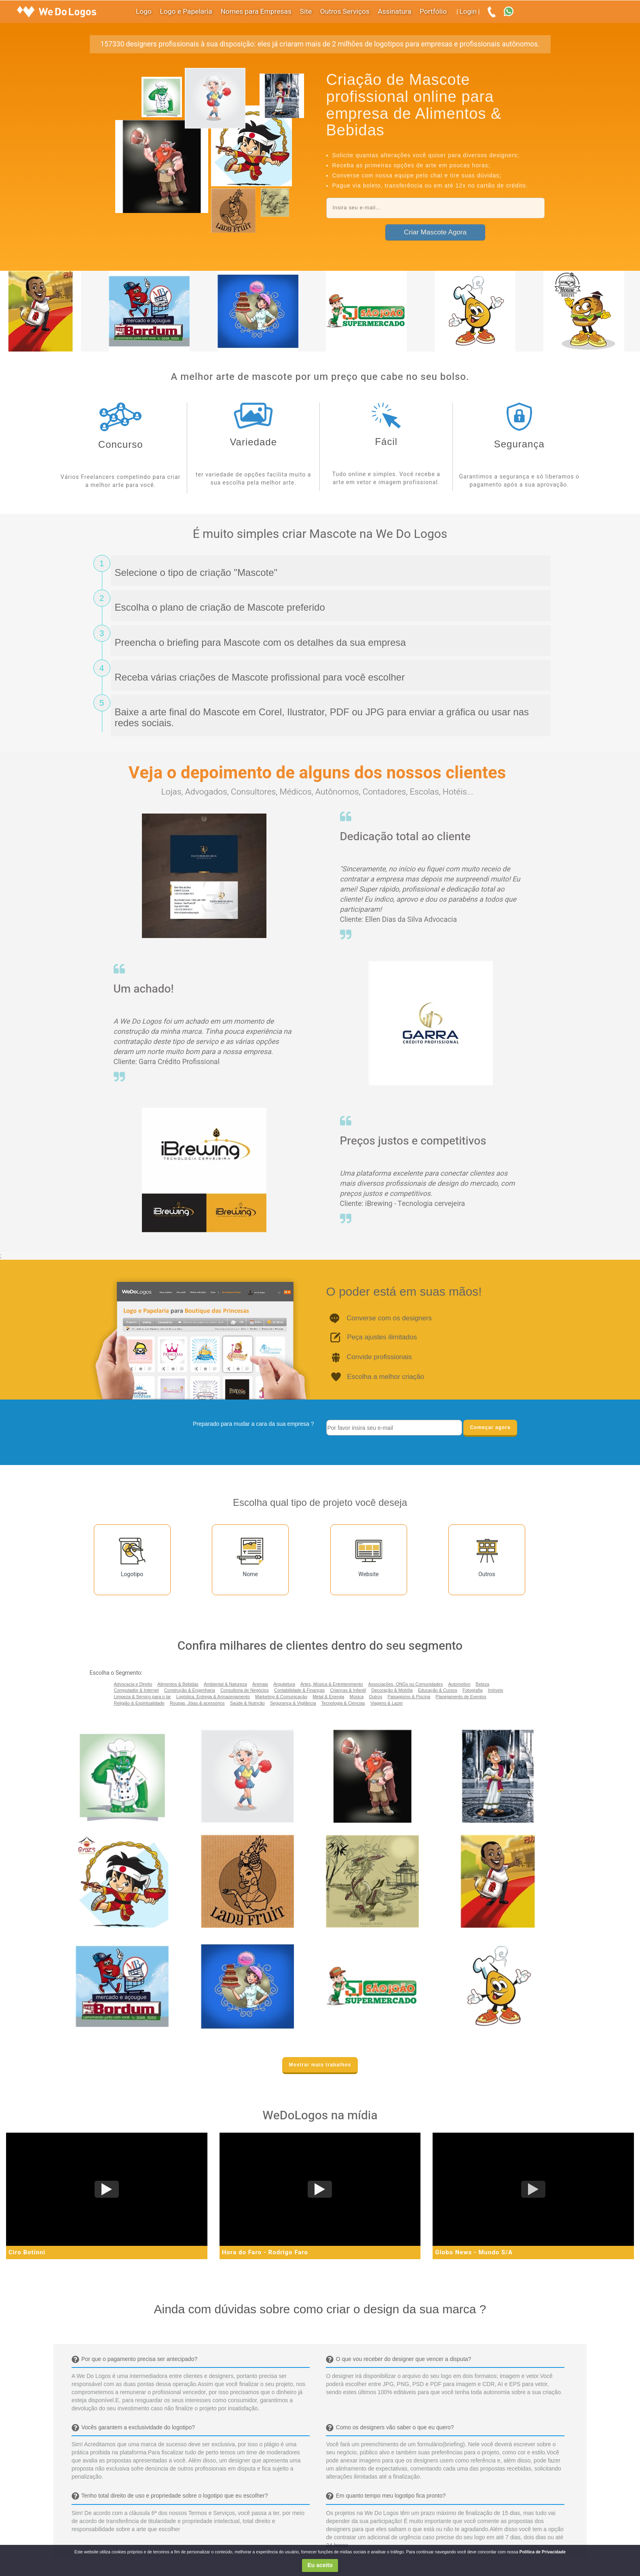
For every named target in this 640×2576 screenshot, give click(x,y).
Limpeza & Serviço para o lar (142, 1696)
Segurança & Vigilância (293, 1703)
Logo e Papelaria (186, 11)
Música (356, 1696)
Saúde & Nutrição (247, 1703)
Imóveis (495, 1690)
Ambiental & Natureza (225, 1684)
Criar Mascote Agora (435, 232)
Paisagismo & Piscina (408, 1696)
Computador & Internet (136, 1690)
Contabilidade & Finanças (299, 1690)
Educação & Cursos (437, 1690)
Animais (260, 1684)
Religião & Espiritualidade (139, 1703)
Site (306, 11)
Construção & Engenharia (189, 1690)
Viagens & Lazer (386, 1703)
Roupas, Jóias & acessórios (197, 1703)
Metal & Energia (328, 1696)
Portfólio (433, 11)
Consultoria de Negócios (244, 1690)
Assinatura (395, 11)
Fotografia (473, 1690)
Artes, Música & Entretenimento (331, 1684)
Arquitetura (284, 1684)
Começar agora (490, 1427)
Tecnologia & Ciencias (343, 1703)
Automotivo (459, 1684)
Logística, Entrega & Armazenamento (213, 1696)
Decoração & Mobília (392, 1690)
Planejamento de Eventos (460, 1696)
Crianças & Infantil (348, 1690)
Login (468, 11)
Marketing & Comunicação (281, 1696)
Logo (144, 11)
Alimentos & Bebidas (178, 1684)
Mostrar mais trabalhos (320, 2065)
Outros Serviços (345, 11)
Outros (375, 1696)
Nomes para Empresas (255, 11)
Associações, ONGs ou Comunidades (405, 1684)
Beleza (483, 1684)
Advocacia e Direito (133, 1684)
